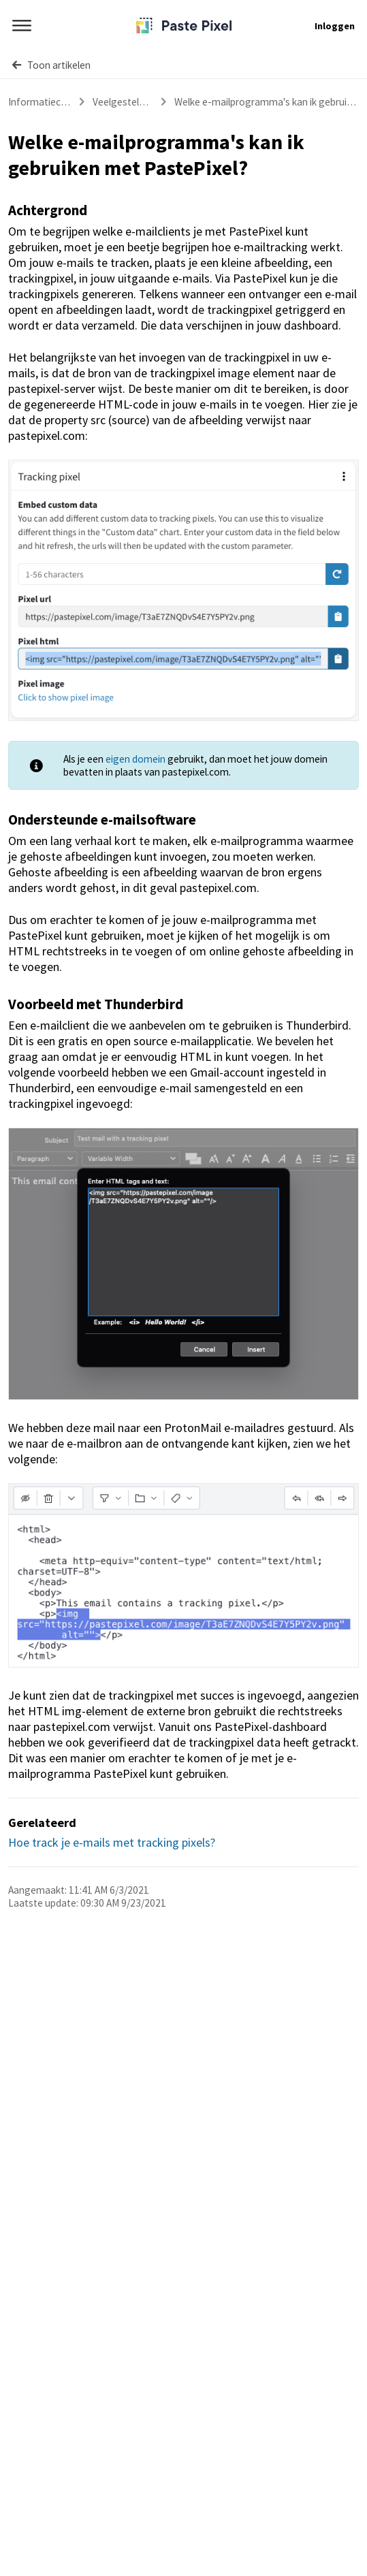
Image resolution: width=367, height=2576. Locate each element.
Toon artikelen (51, 65)
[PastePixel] (184, 25)
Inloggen (335, 26)
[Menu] (21, 25)
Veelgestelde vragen (137, 101)
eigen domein (135, 758)
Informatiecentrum (50, 101)
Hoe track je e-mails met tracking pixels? (111, 1842)
